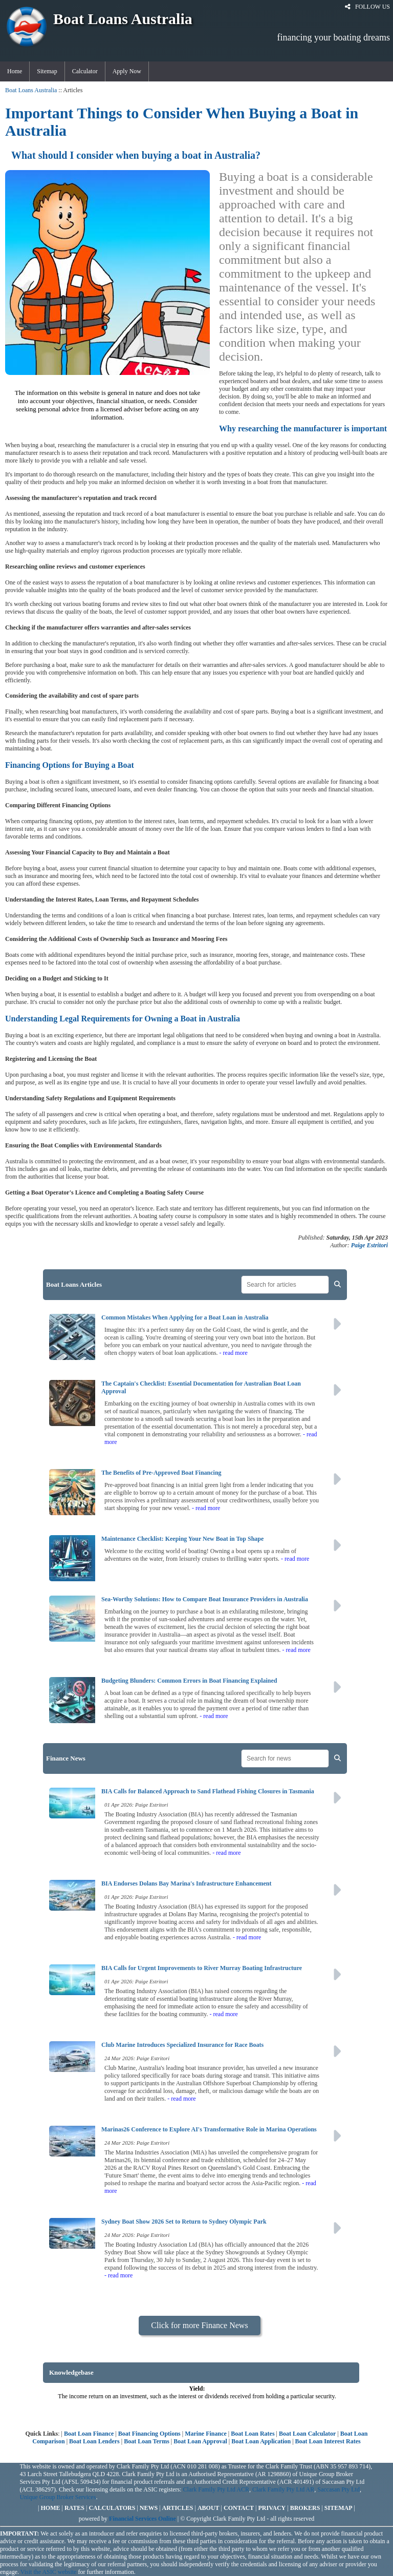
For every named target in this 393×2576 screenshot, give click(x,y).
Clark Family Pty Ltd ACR (216, 2489)
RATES (74, 2507)
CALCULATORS (112, 2507)
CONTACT (239, 2507)
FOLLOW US (367, 7)
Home (14, 71)
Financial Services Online (142, 2518)
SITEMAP (338, 2507)
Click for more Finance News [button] (199, 2325)
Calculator (85, 71)
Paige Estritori (369, 1245)
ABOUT (209, 2507)
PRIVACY (272, 2507)
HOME (50, 2507)
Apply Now (127, 71)
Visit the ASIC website (48, 2571)
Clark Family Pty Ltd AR (283, 2489)
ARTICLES (177, 2507)
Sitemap (47, 71)
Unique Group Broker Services (57, 2497)
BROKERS (305, 2507)
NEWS (149, 2507)
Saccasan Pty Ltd (338, 2489)
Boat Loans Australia (31, 90)
